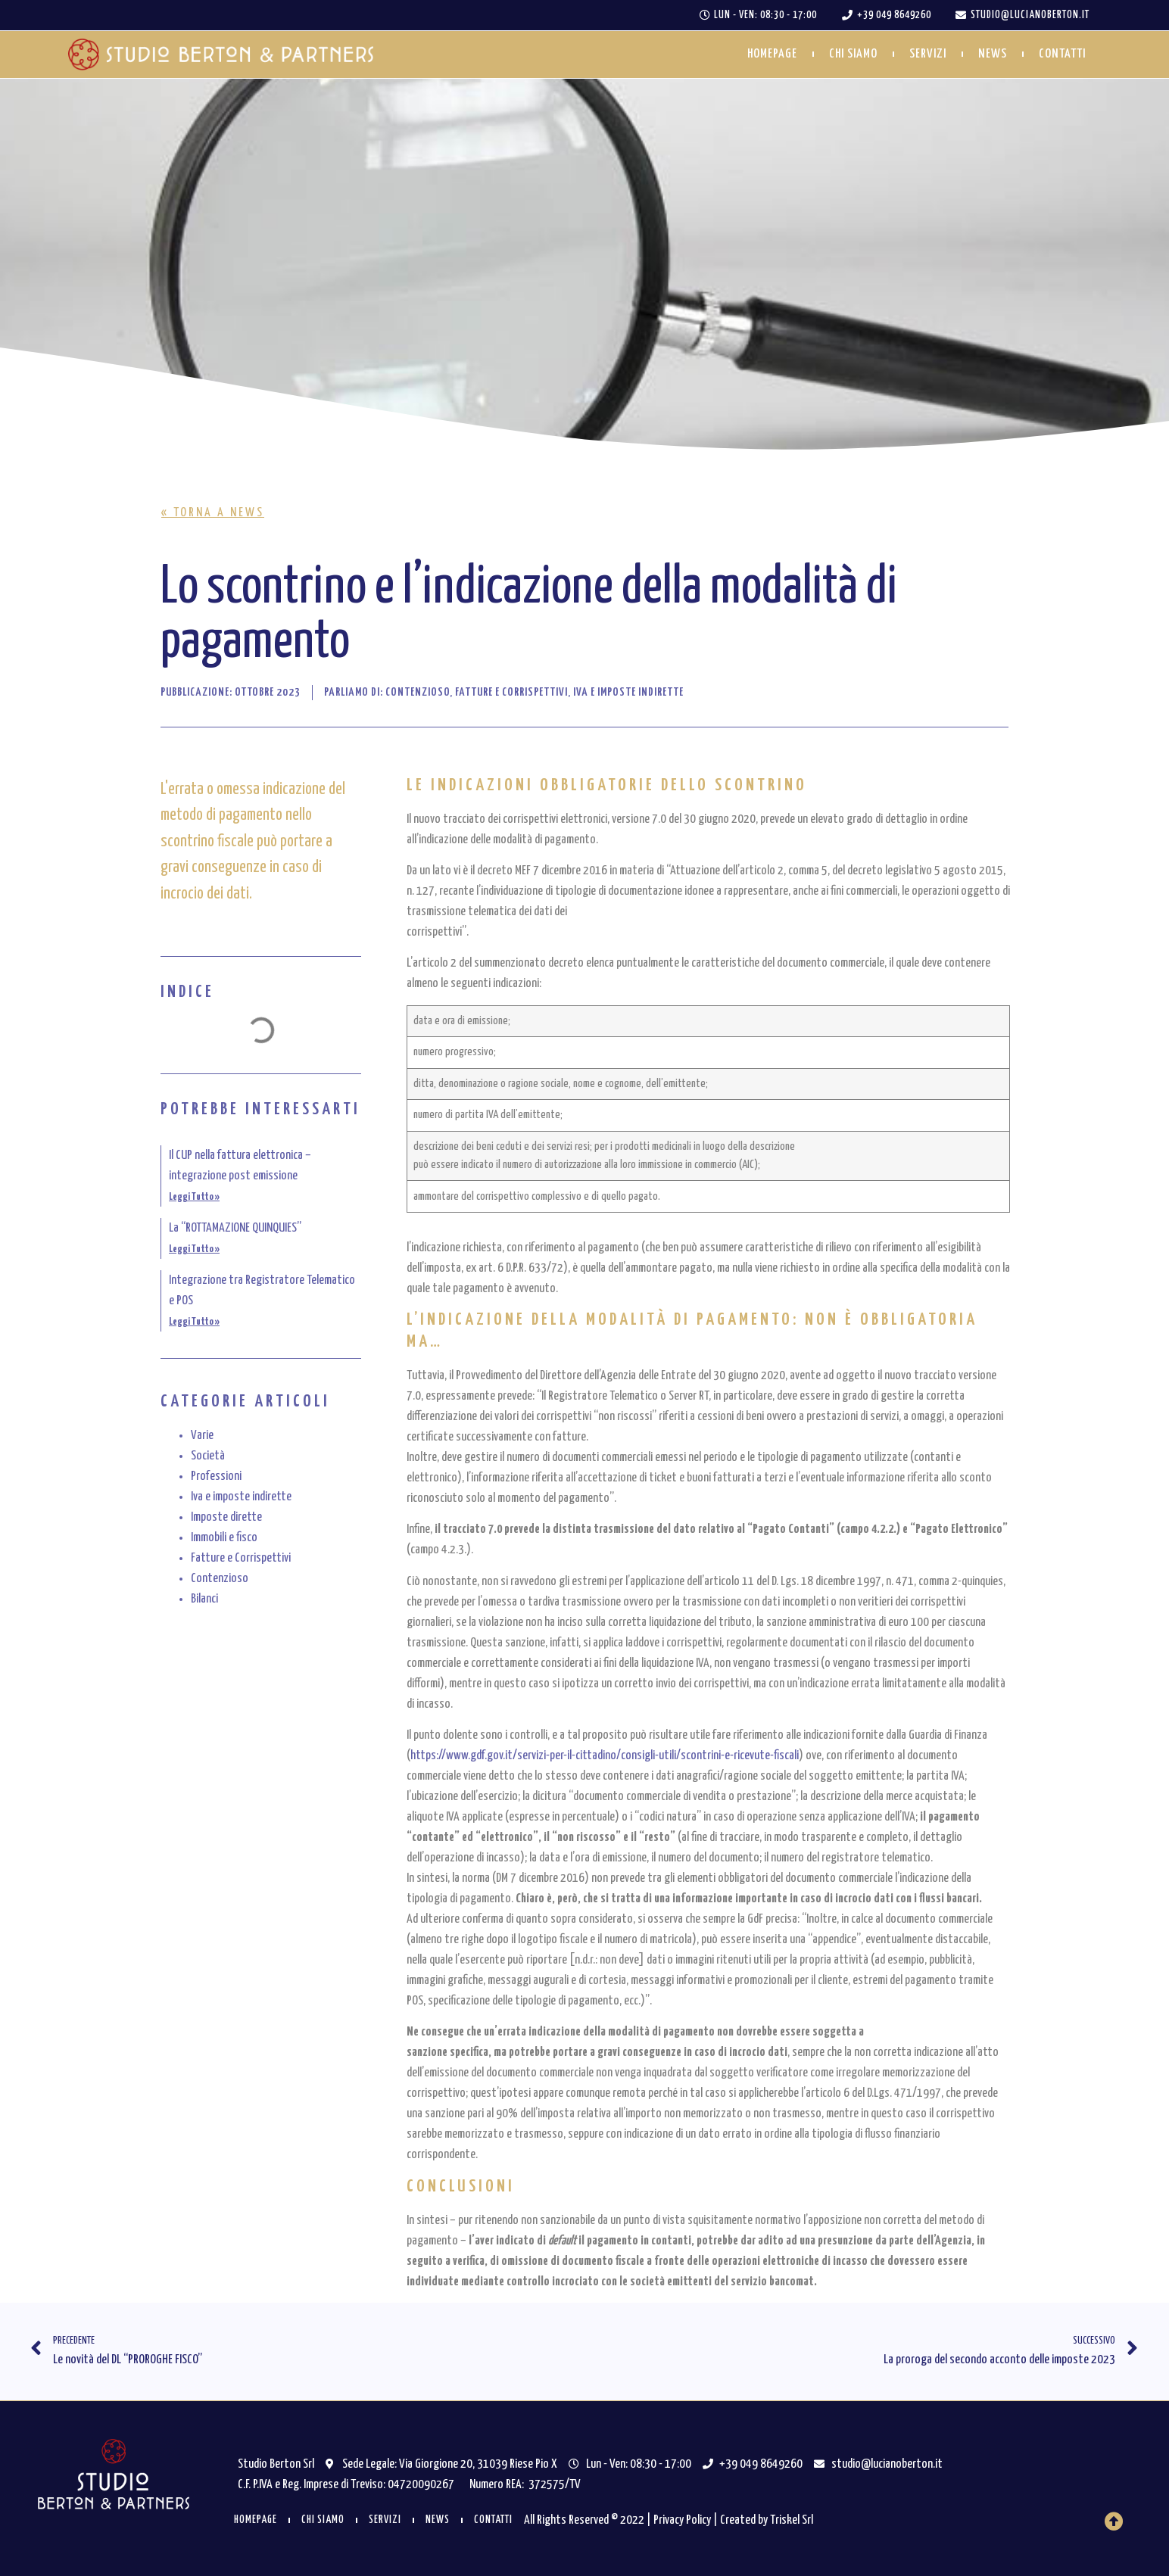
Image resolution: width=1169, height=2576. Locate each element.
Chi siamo (853, 54)
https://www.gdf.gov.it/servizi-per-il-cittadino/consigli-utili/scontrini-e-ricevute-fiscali (604, 1755)
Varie (202, 1435)
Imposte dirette (226, 1517)
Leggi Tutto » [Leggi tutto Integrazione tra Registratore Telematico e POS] (194, 1322)
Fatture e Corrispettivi (241, 1558)
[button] (213, 513)
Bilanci (204, 1599)
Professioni (216, 1476)
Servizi (927, 54)
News (992, 54)
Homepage (772, 54)
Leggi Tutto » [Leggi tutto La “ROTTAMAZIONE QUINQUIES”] (194, 1249)
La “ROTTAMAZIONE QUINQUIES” (235, 1228)
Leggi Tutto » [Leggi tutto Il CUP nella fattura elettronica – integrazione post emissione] (194, 1197)
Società (208, 1456)
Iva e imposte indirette (241, 1496)
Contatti (1062, 54)
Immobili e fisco (224, 1537)
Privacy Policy (682, 2520)
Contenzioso (219, 1578)
